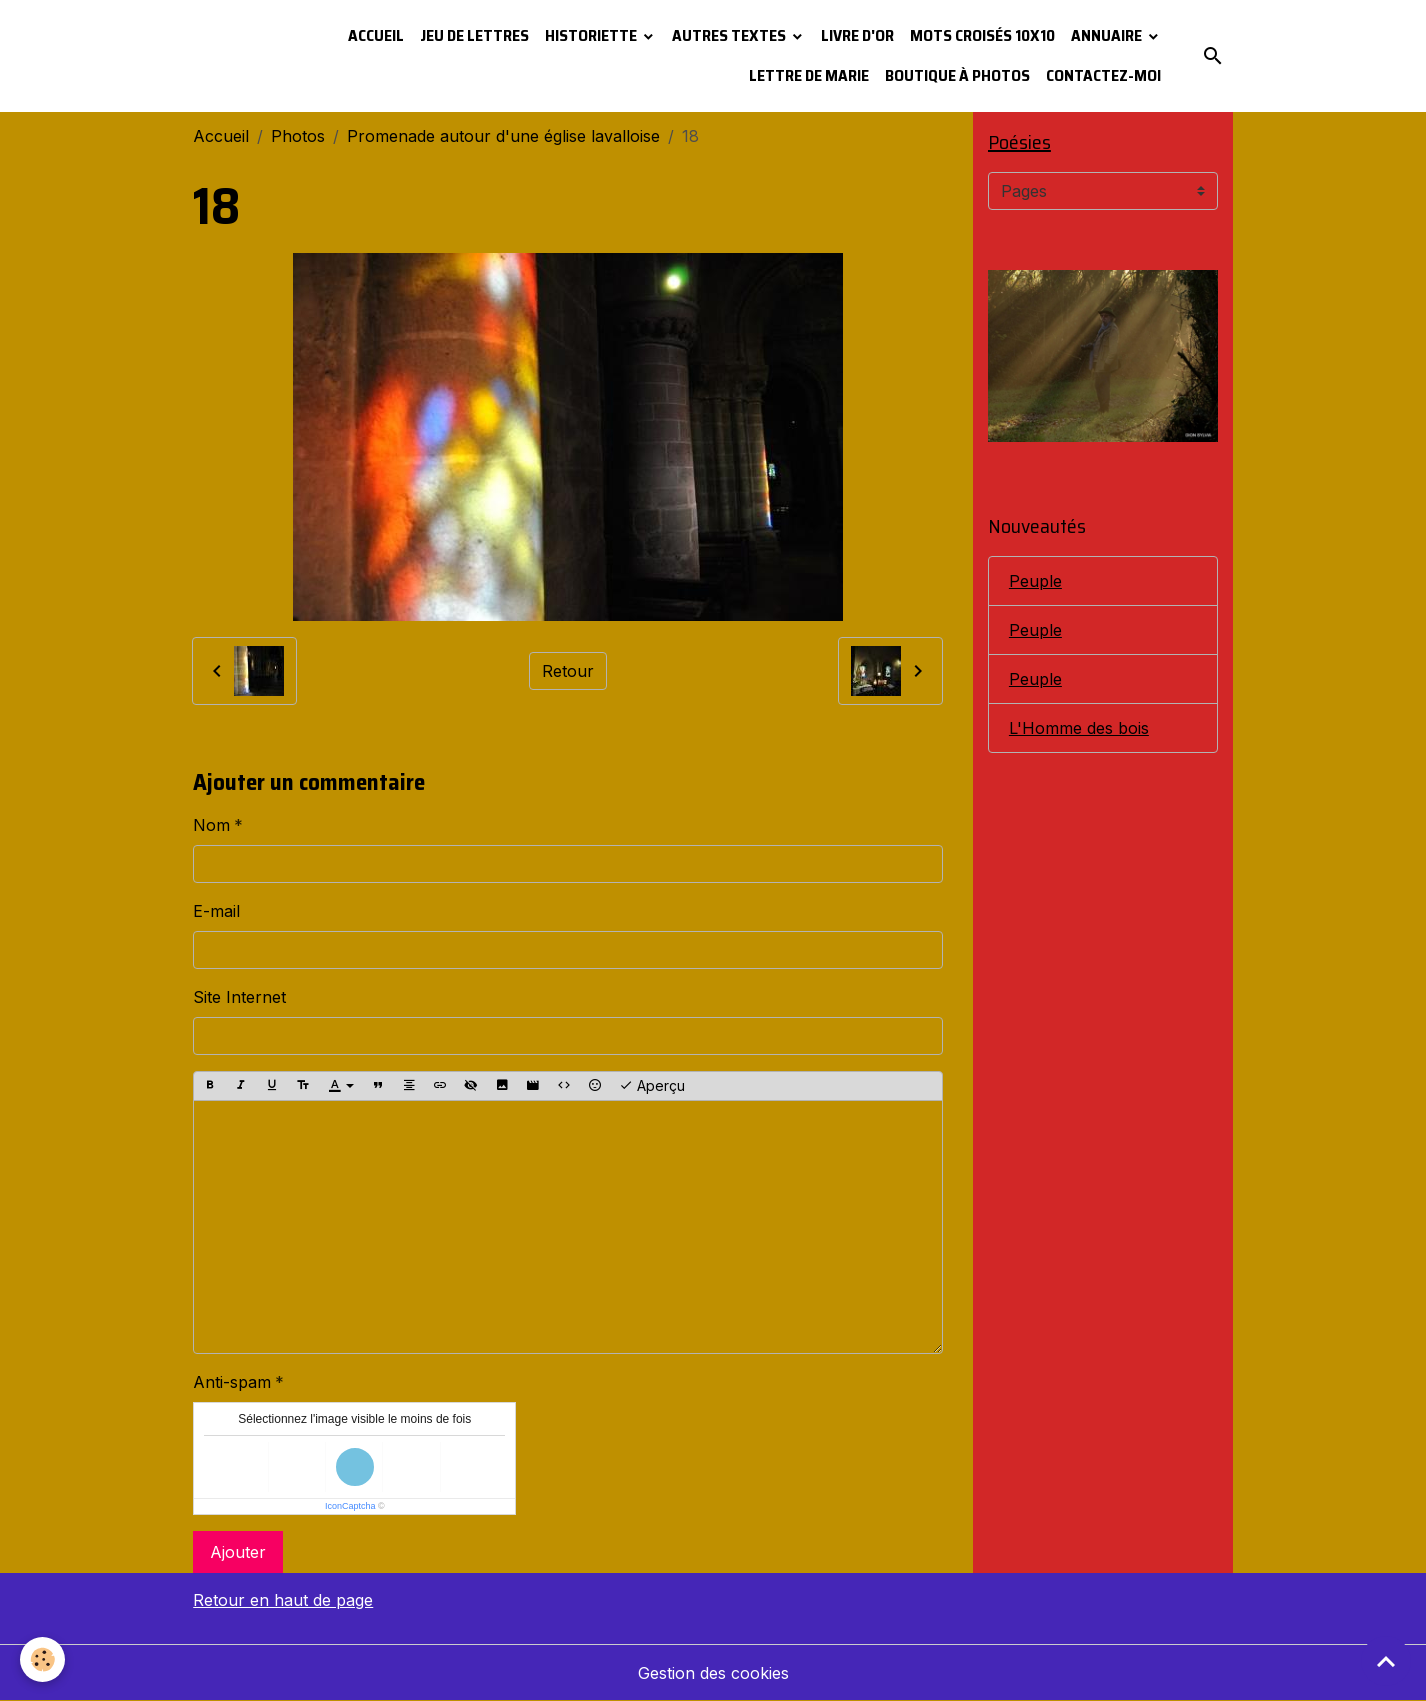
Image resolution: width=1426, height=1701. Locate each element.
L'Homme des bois (1079, 728)
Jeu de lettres (474, 35)
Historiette (592, 35)
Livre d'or (857, 35)
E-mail (216, 911)
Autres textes (730, 35)
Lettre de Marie (809, 75)
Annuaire (1108, 35)
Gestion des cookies (713, 1673)
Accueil (376, 35)
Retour (568, 671)
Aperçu (652, 1086)
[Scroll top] (1386, 1661)
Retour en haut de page (283, 1600)
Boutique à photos (957, 75)
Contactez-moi (1103, 75)
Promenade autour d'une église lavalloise (503, 136)
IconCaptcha (350, 1506)
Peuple (1035, 581)
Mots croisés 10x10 (982, 35)
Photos (298, 136)
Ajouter (238, 1552)
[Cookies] (42, 1659)
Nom (211, 825)
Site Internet (239, 997)
